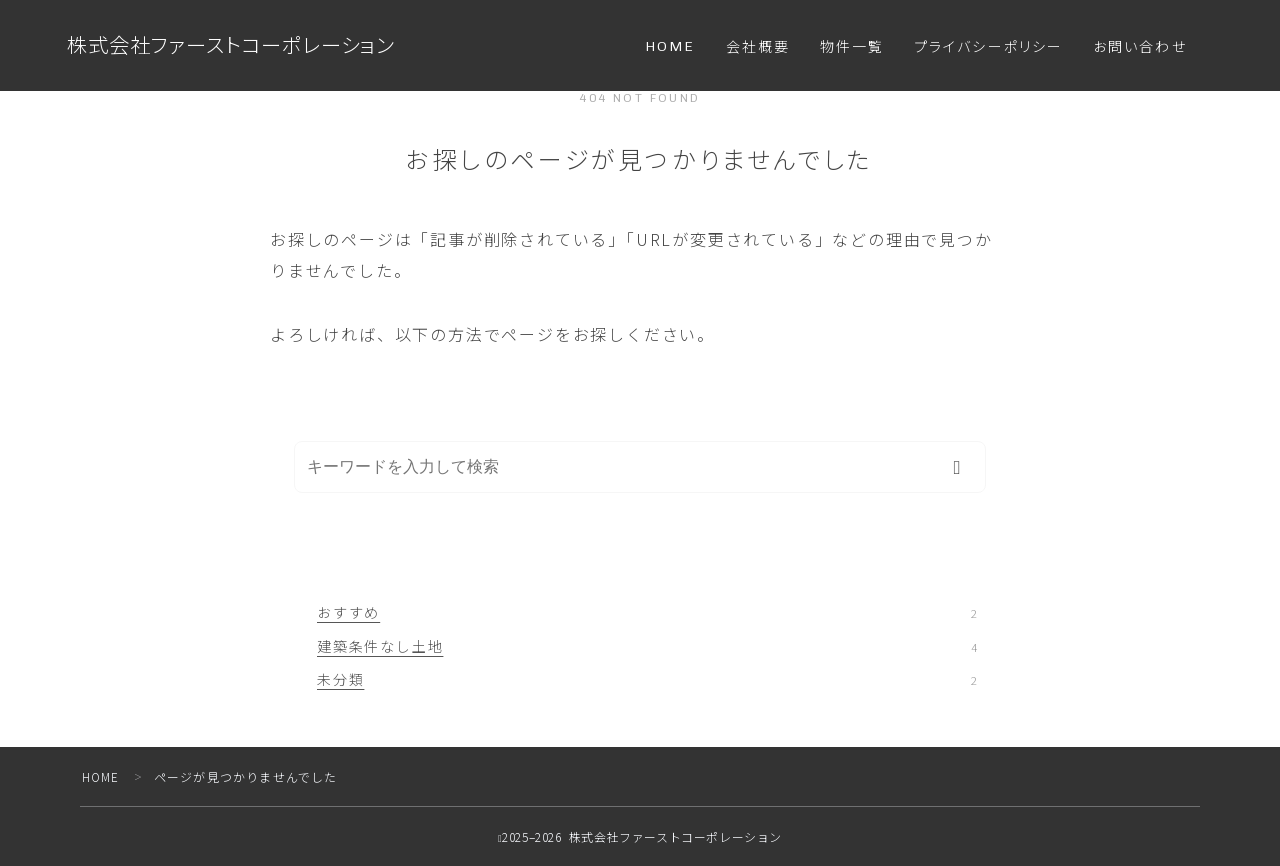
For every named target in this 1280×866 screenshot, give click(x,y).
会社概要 (758, 47)
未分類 (647, 679)
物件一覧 (852, 47)
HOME (670, 46)
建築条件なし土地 (647, 646)
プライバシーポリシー (988, 47)
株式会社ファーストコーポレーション (239, 45)
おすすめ (647, 612)
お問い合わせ (1140, 47)
